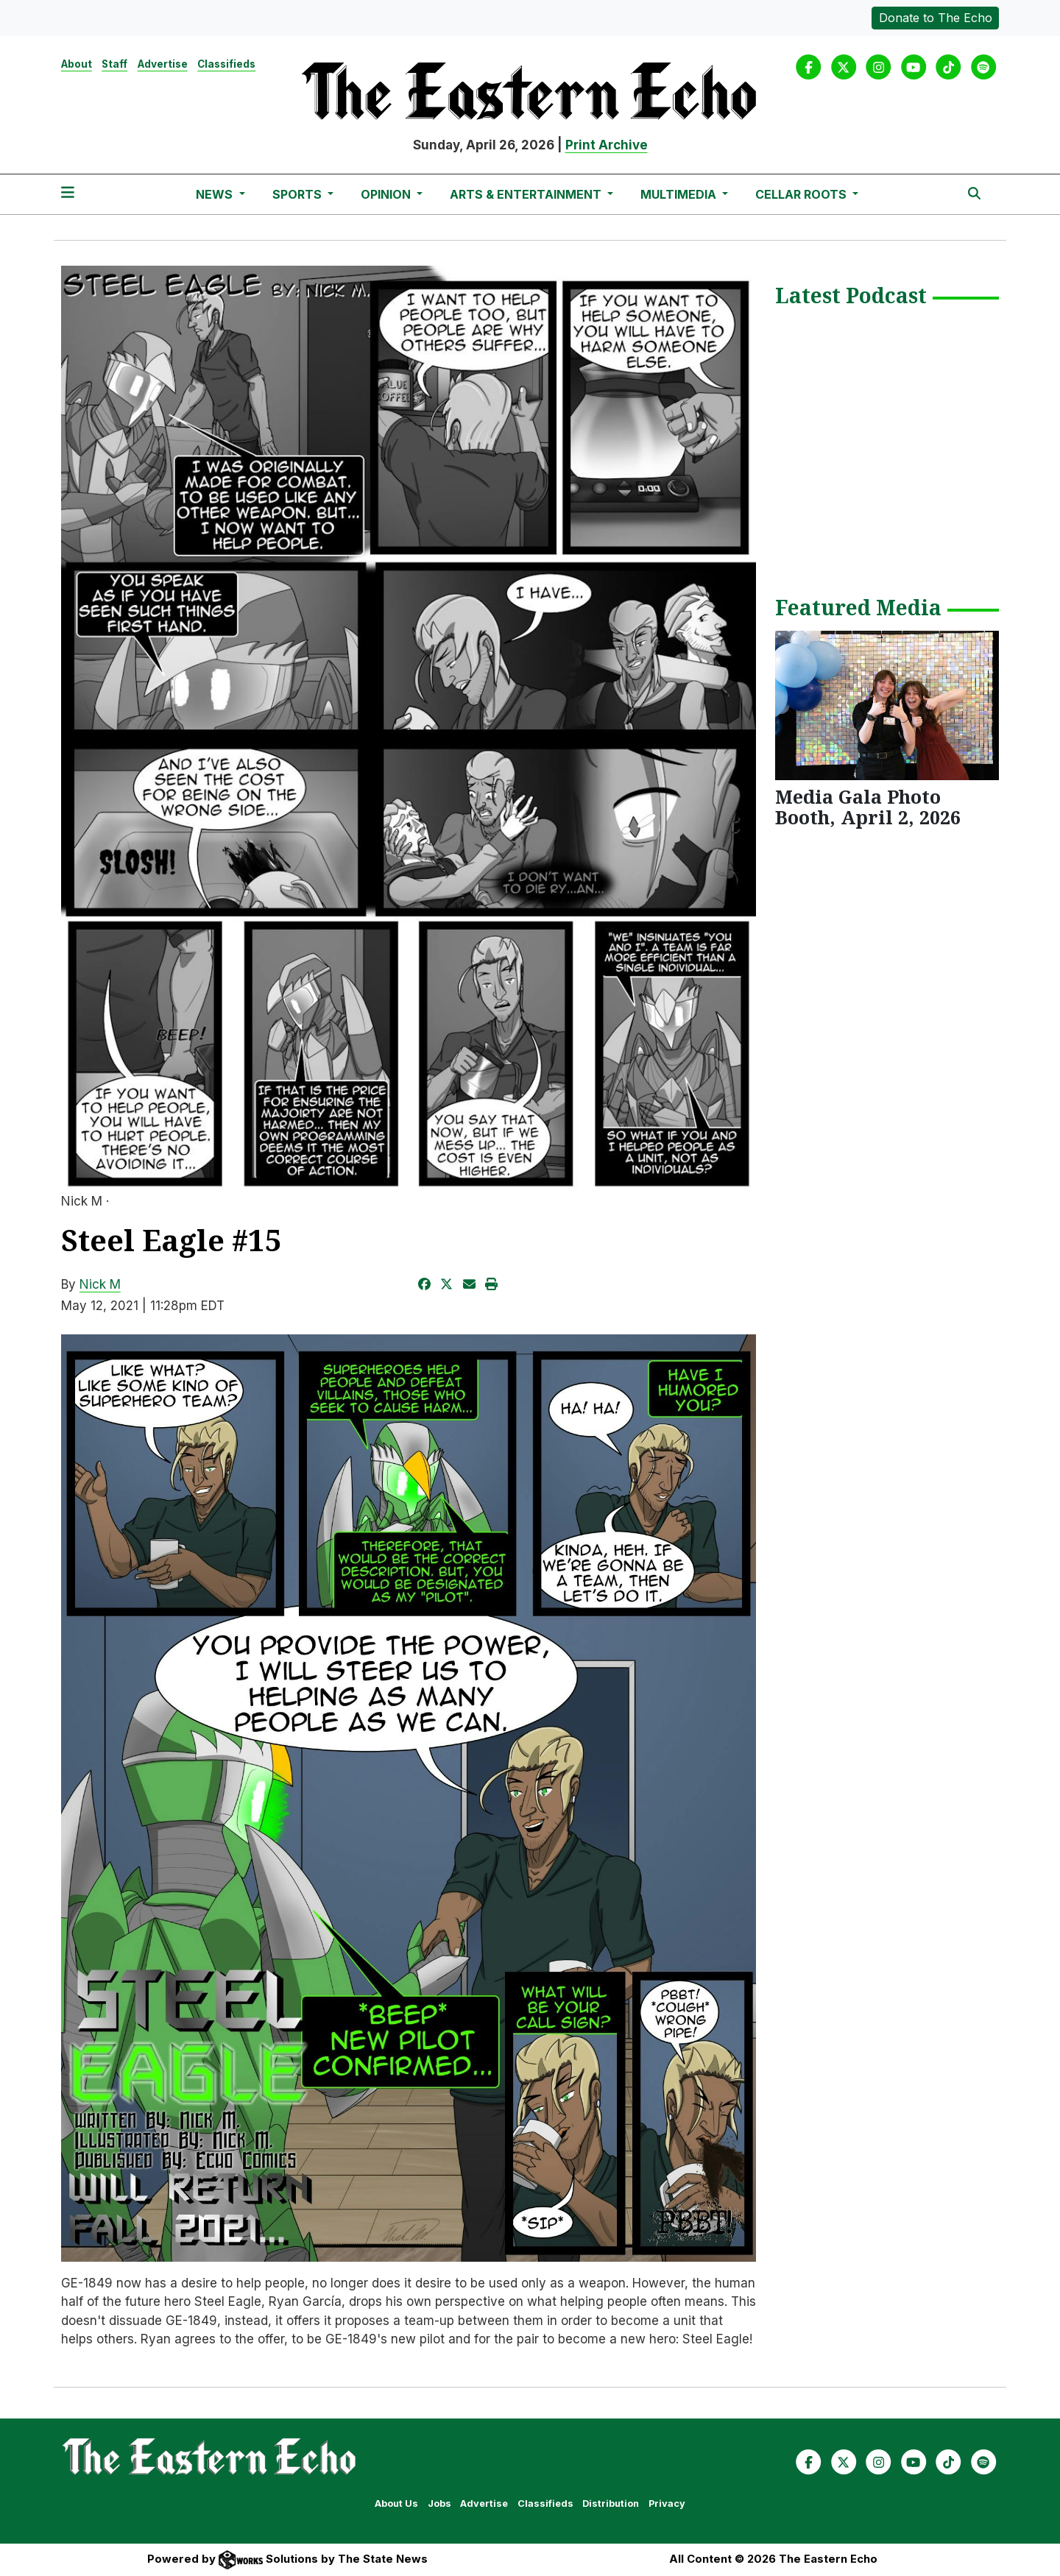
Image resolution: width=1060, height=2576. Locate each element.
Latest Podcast (851, 296)
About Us (396, 2503)
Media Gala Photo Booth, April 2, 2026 (868, 806)
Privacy (667, 2503)
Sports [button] (298, 194)
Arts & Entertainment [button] (527, 194)
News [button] (216, 194)
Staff (114, 64)
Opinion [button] (387, 194)
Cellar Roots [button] (802, 194)
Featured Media (858, 608)
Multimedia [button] (679, 194)
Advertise (163, 64)
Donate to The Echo (935, 17)
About (76, 64)
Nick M (100, 1284)
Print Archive (606, 145)
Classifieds (226, 64)
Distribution (610, 2503)
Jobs (439, 2503)
